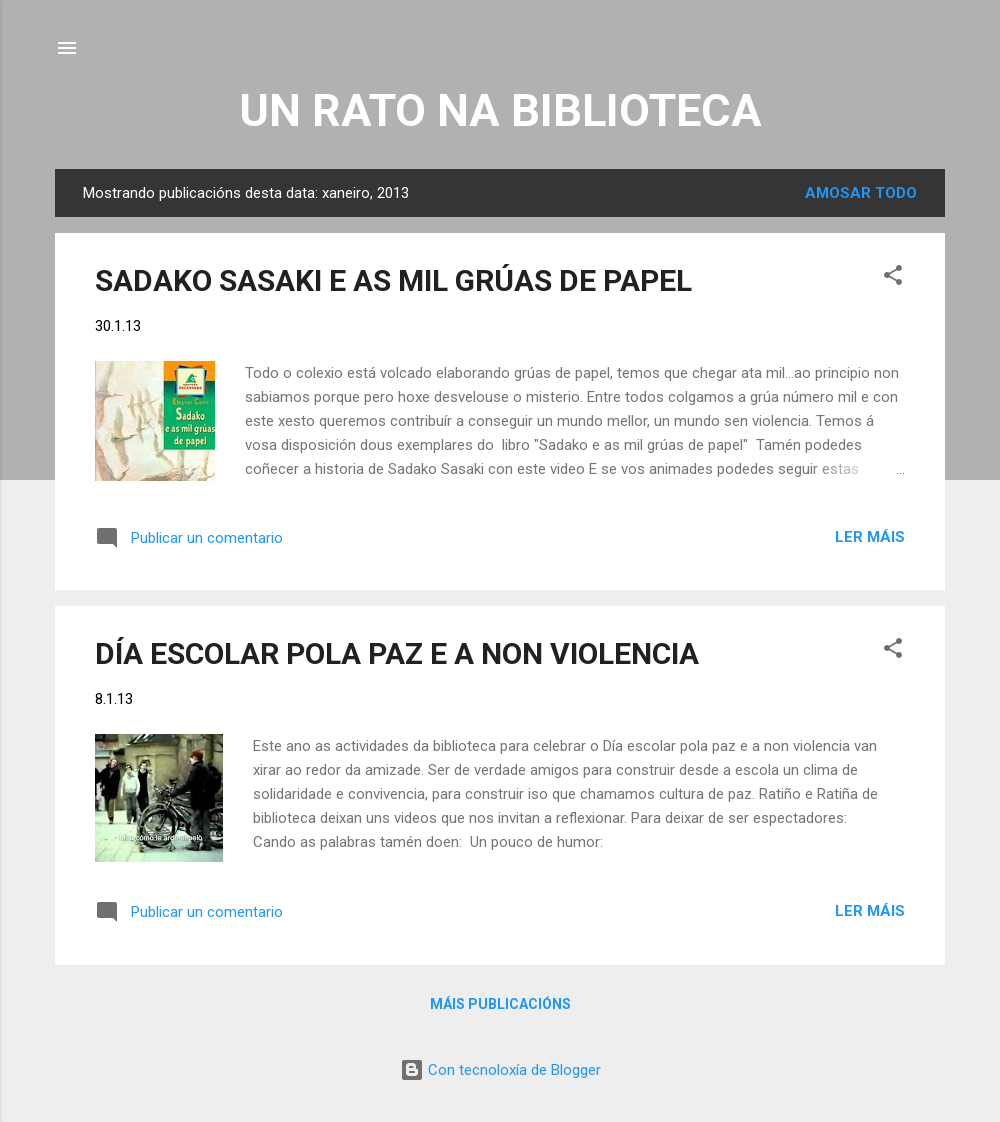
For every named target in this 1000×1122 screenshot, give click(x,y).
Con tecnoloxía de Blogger (500, 1070)
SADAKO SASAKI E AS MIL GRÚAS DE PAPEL (393, 280)
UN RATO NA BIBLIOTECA (500, 110)
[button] (893, 278)
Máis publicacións (500, 1004)
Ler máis (870, 537)
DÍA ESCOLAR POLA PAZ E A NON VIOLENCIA (397, 653)
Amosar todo (861, 193)
